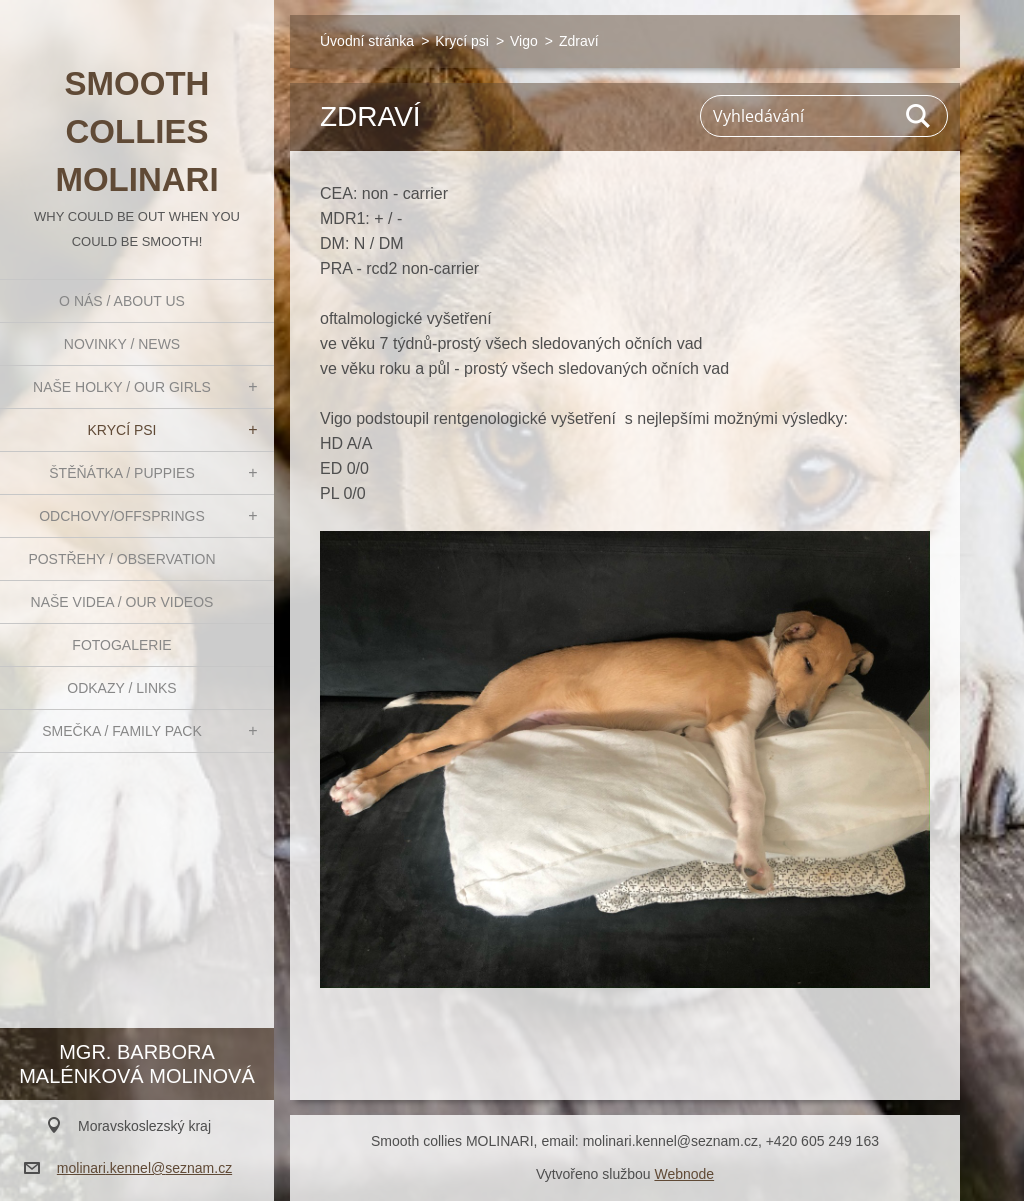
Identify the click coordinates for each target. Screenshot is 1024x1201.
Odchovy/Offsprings (122, 516)
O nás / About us (122, 301)
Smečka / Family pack (122, 731)
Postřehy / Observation (121, 559)
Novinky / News (122, 344)
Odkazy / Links (121, 688)
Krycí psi (122, 430)
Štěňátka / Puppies (122, 473)
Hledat (919, 116)
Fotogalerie (121, 645)
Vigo (524, 41)
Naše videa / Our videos (122, 602)
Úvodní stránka (367, 41)
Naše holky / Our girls (122, 387)
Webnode (684, 1174)
